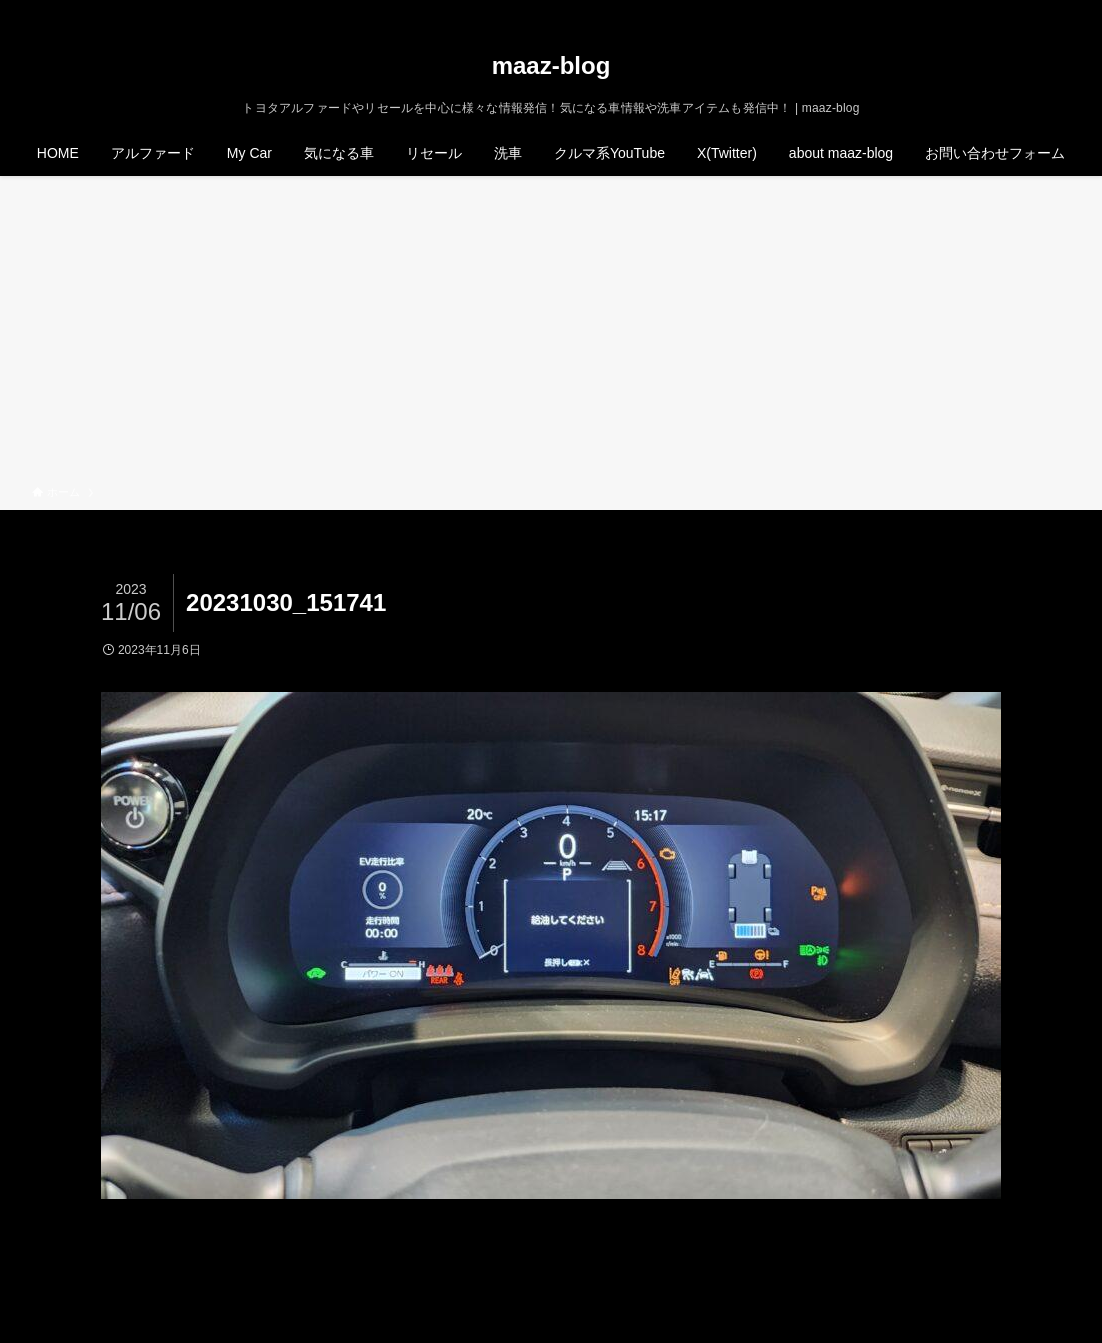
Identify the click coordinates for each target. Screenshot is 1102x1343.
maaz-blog (551, 66)
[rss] (1031, 11)
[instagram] (1005, 11)
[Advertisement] (551, 334)
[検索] (1057, 11)
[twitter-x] (979, 11)
